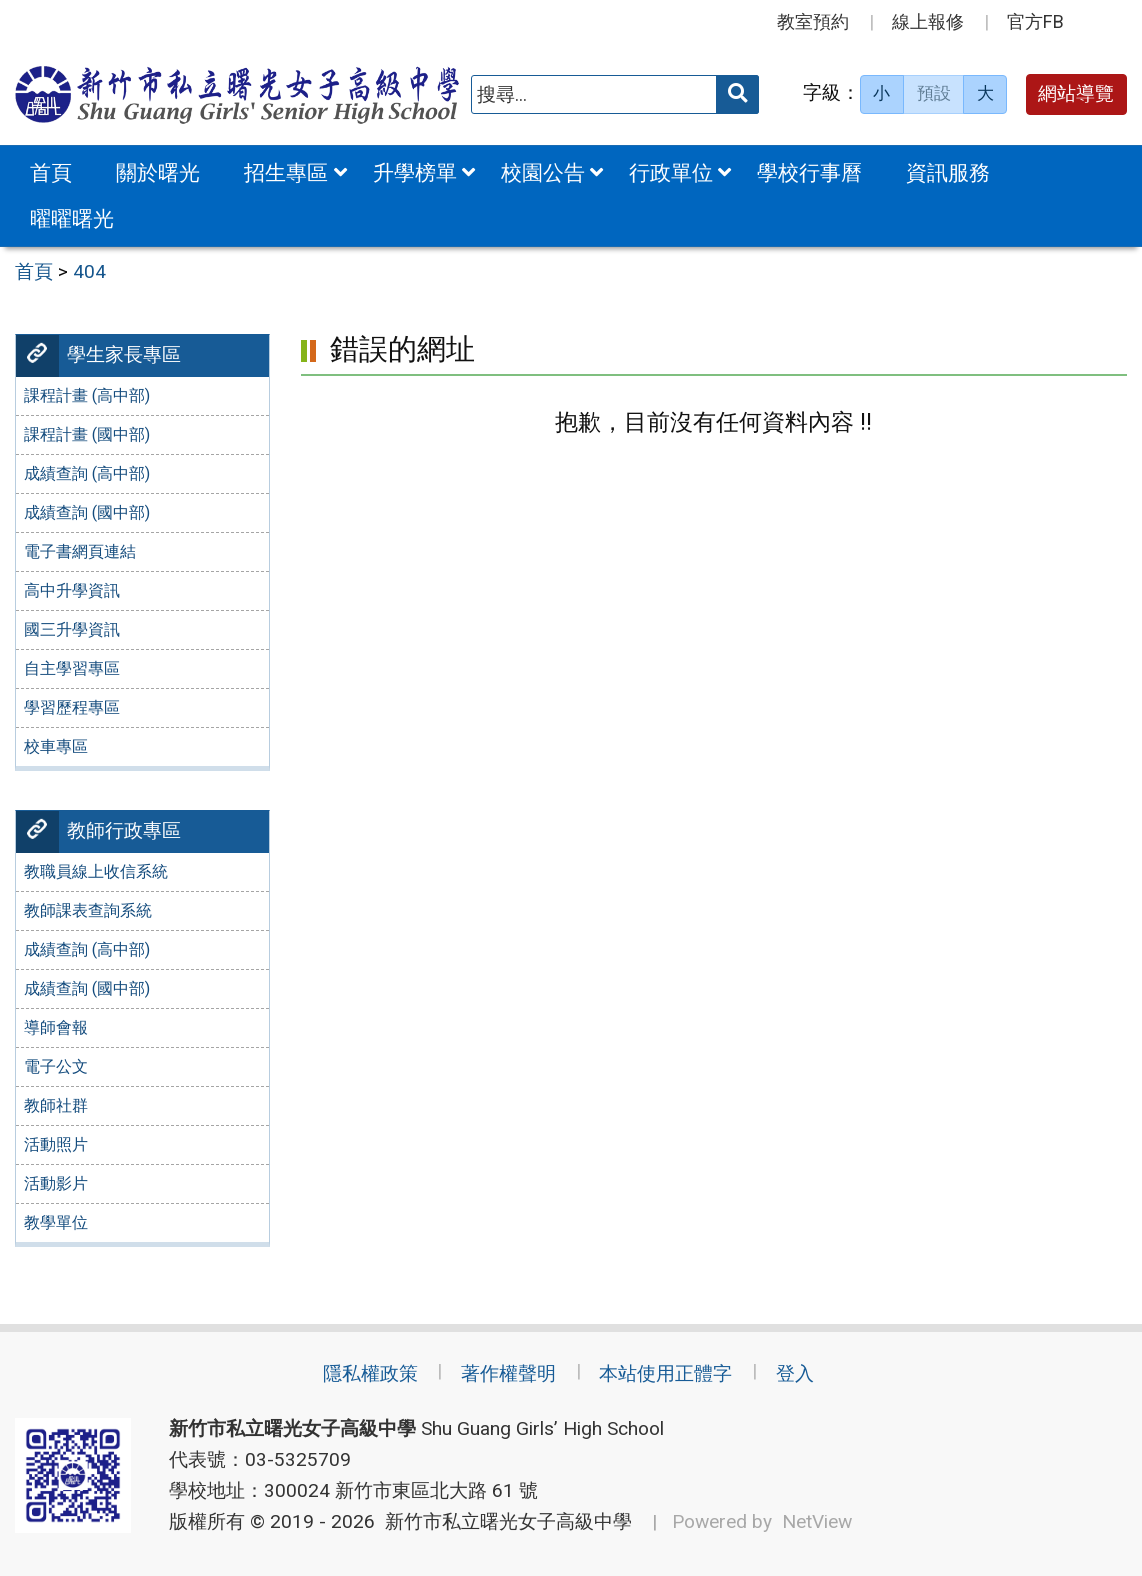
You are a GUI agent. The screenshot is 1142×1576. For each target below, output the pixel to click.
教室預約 (813, 21)
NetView (817, 1521)
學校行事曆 (809, 172)
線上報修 (928, 21)
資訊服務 (948, 172)
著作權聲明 (508, 1373)
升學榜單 (415, 172)
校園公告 (543, 172)
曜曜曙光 (72, 218)
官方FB (1035, 21)
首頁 (51, 172)
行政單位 (671, 172)
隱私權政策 (370, 1373)
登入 (795, 1373)
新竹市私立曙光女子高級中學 (503, 1521)
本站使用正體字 (665, 1373)
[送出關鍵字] (737, 94)
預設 (934, 93)
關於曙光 (158, 172)
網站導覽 (1076, 93)
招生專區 (286, 172)
